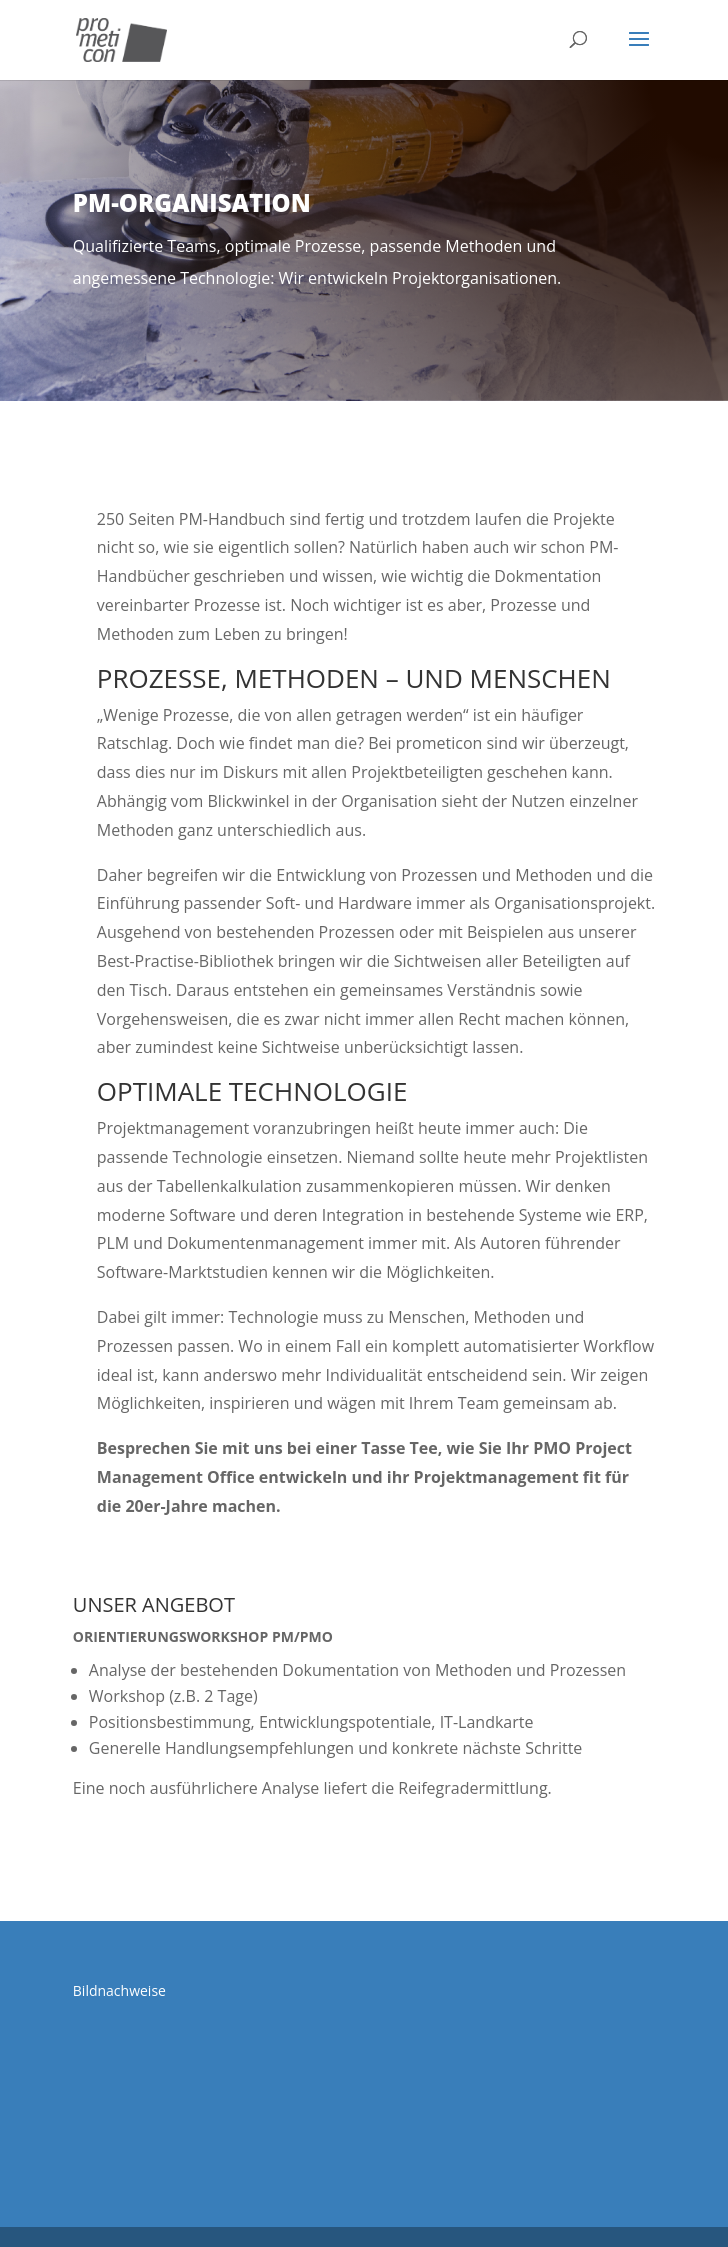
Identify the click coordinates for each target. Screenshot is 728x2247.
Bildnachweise (119, 1990)
